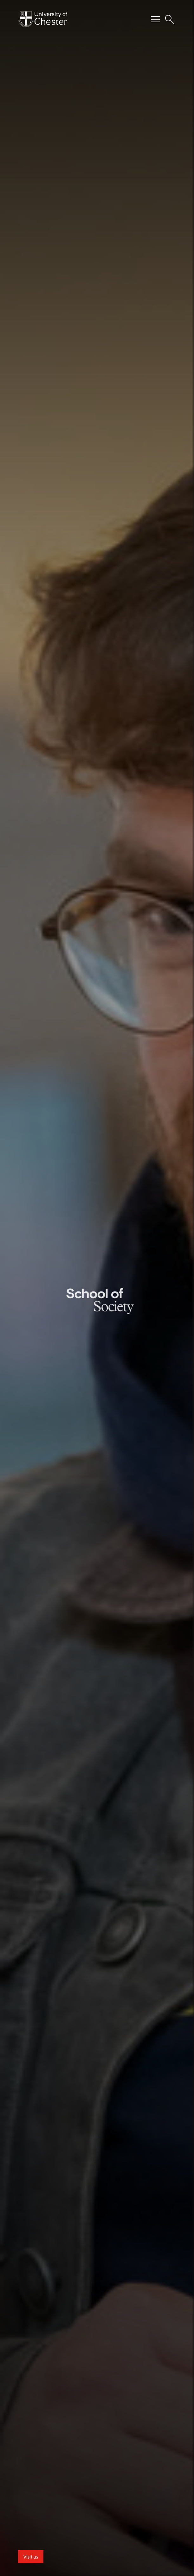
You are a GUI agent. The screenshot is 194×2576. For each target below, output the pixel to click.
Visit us (30, 2557)
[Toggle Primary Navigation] (155, 19)
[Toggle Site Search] (169, 19)
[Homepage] (42, 19)
